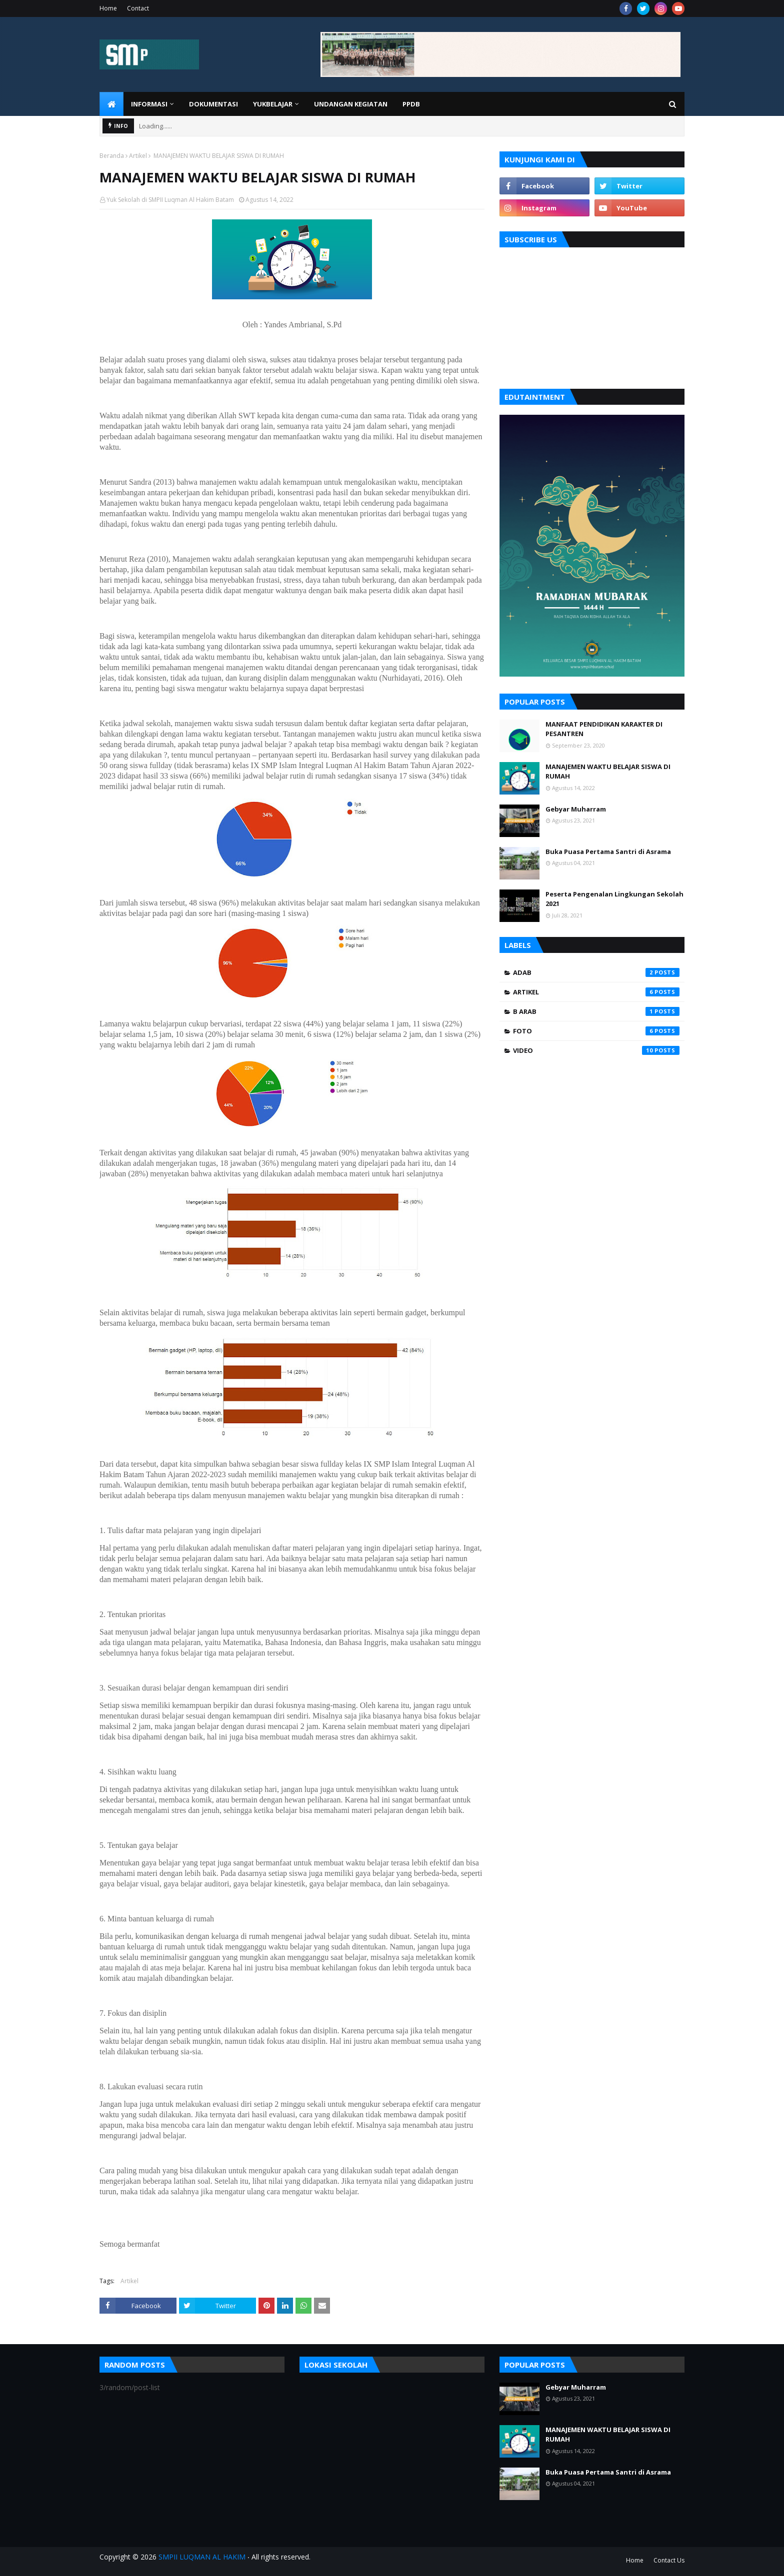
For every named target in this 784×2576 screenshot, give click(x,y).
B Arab (596, 1011)
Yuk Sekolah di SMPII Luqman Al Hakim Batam (170, 199)
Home (108, 8)
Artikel (138, 155)
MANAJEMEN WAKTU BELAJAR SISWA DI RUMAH (608, 771)
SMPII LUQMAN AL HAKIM (202, 2557)
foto (596, 1030)
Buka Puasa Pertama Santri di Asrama (608, 851)
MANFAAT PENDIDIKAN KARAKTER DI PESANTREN (604, 729)
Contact (138, 8)
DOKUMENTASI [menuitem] (213, 103)
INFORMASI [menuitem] (149, 103)
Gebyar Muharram (576, 809)
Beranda (112, 155)
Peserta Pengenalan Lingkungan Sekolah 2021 (615, 898)
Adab (596, 972)
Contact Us (669, 2560)
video (596, 1050)
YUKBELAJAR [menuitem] (272, 103)
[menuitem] (112, 104)
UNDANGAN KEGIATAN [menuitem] (351, 103)
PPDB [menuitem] (411, 103)
